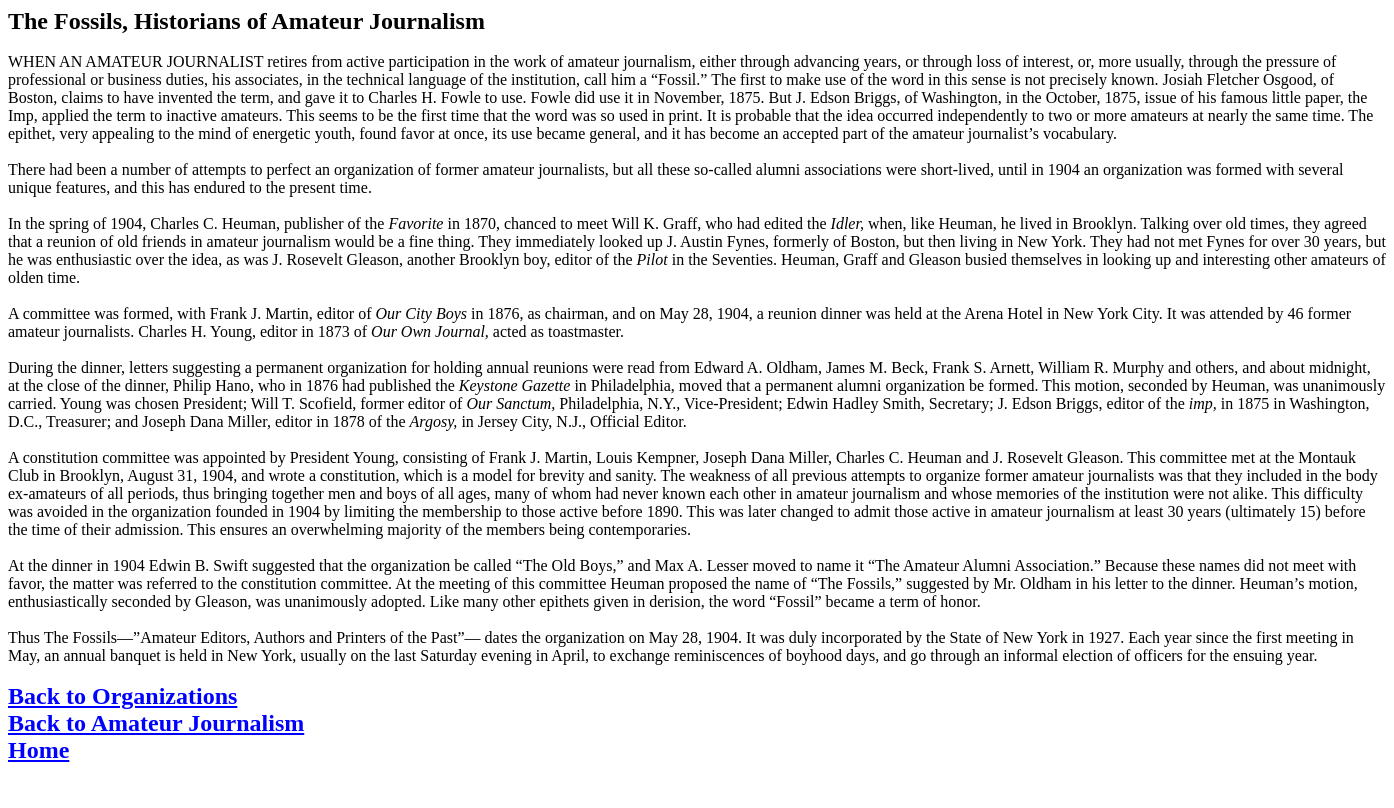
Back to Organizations (122, 696)
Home (38, 750)
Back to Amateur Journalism (156, 723)
